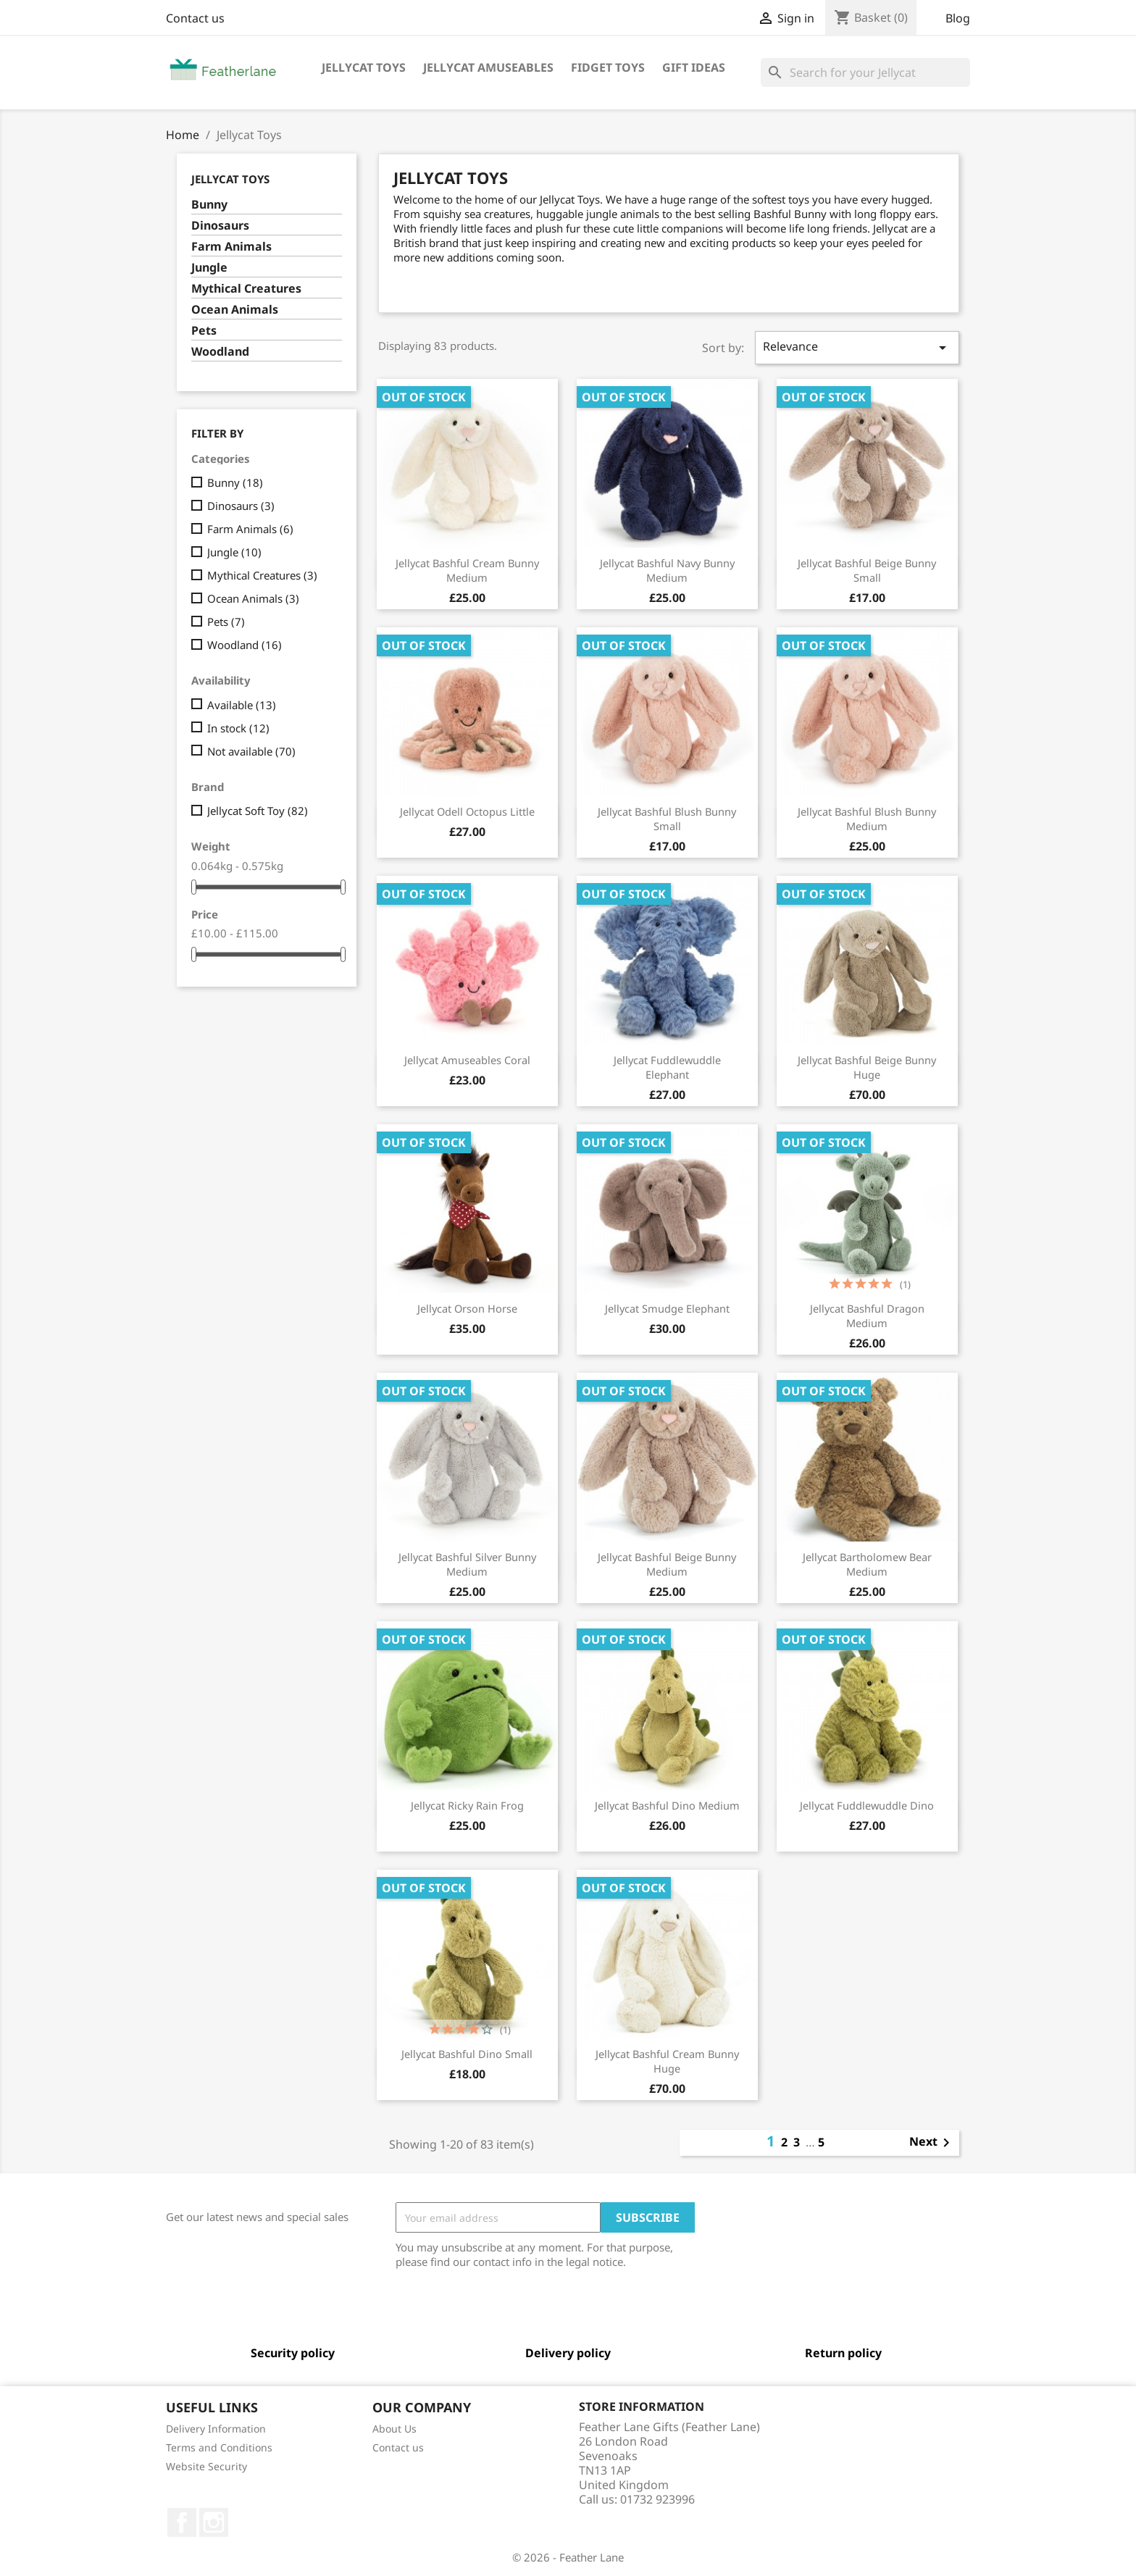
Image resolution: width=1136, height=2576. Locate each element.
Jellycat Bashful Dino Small (466, 2053)
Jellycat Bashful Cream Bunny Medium (467, 570)
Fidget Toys (608, 67)
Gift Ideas (693, 67)
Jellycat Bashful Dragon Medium (867, 1315)
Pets (204, 330)
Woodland (220, 351)
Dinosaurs (220, 225)
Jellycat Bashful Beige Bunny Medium (667, 1564)
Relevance (857, 347)
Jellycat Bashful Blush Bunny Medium (867, 818)
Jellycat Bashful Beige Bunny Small (867, 570)
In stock (238, 728)
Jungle (209, 267)
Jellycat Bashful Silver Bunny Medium (467, 1564)
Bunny (209, 204)
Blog (957, 18)
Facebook (181, 2522)
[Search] (865, 72)
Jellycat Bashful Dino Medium (667, 1805)
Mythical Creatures (246, 288)
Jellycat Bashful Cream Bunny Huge (667, 2060)
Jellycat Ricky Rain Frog (467, 1805)
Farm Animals (231, 246)
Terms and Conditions (219, 2447)
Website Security (206, 2466)
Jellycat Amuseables (488, 67)
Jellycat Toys (364, 67)
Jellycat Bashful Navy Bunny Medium (667, 570)
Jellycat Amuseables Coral (467, 1060)
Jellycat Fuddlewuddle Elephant (667, 1067)
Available (241, 705)
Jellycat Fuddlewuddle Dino (867, 1805)
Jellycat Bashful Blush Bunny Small (667, 818)
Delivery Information (216, 2428)
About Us (394, 2428)
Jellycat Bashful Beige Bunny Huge (867, 1067)
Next (932, 2142)
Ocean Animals (234, 309)
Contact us (195, 18)
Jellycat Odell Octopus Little (467, 811)
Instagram (213, 2522)
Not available (251, 751)
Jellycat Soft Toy (257, 810)
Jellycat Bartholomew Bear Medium (867, 1564)
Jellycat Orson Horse (467, 1308)
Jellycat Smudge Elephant (667, 1308)
